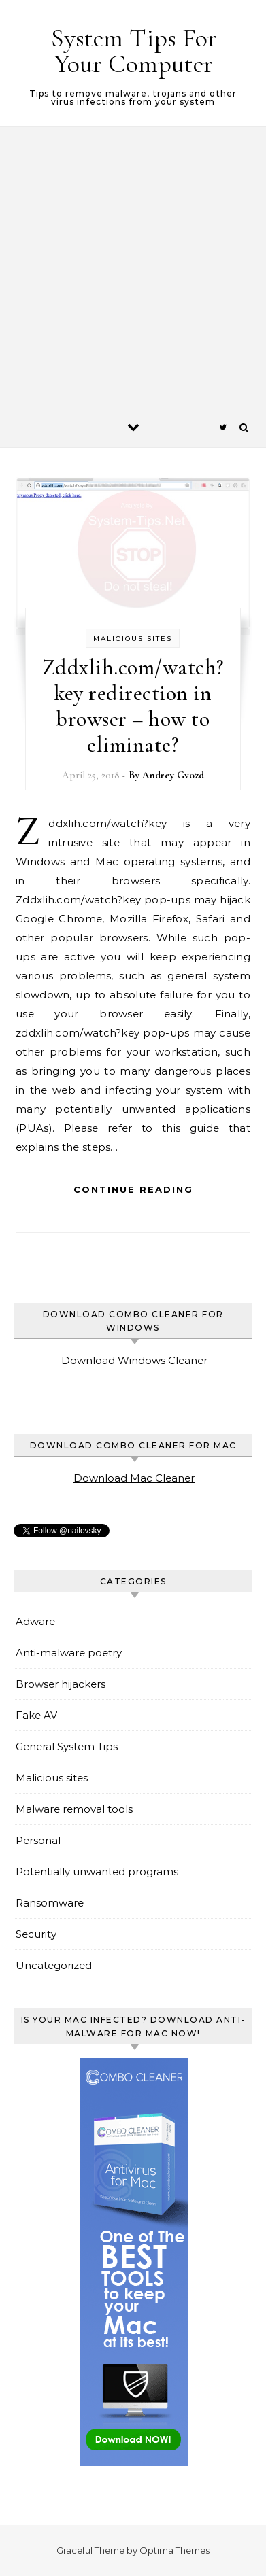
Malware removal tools (74, 1809)
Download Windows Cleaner (134, 1360)
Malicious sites (132, 638)
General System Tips (67, 1746)
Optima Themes (174, 2550)
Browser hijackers (60, 1683)
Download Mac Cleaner (134, 1478)
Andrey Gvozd (173, 775)
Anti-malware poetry (69, 1652)
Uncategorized (54, 1965)
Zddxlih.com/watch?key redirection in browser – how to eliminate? (133, 706)
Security (36, 1934)
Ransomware (50, 1902)
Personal (38, 1840)
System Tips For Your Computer (134, 51)
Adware (35, 1621)
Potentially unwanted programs (97, 1871)
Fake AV (36, 1715)
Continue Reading (133, 1189)
